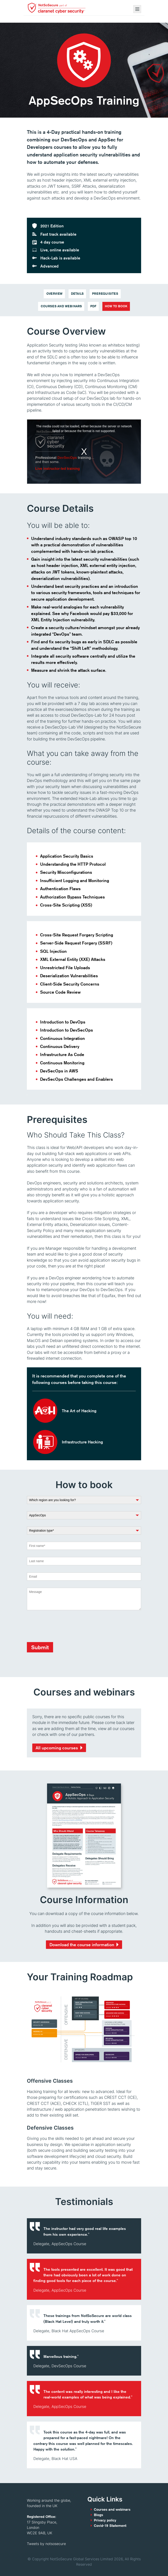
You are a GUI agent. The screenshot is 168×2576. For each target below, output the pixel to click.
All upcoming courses (57, 1747)
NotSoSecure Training (56, 19)
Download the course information (82, 1944)
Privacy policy (105, 2520)
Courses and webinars (112, 2509)
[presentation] (61, 1626)
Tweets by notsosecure (46, 2543)
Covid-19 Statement (110, 2525)
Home (31, 19)
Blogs (98, 2515)
